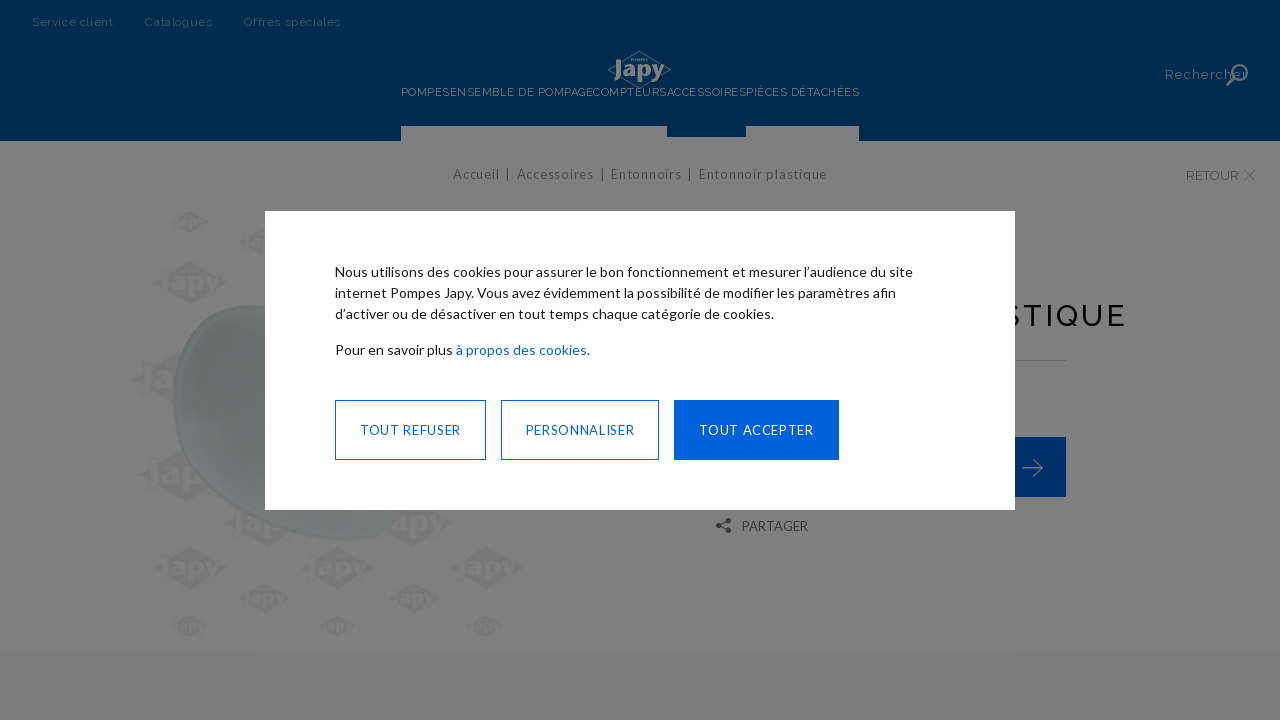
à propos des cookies (521, 349)
